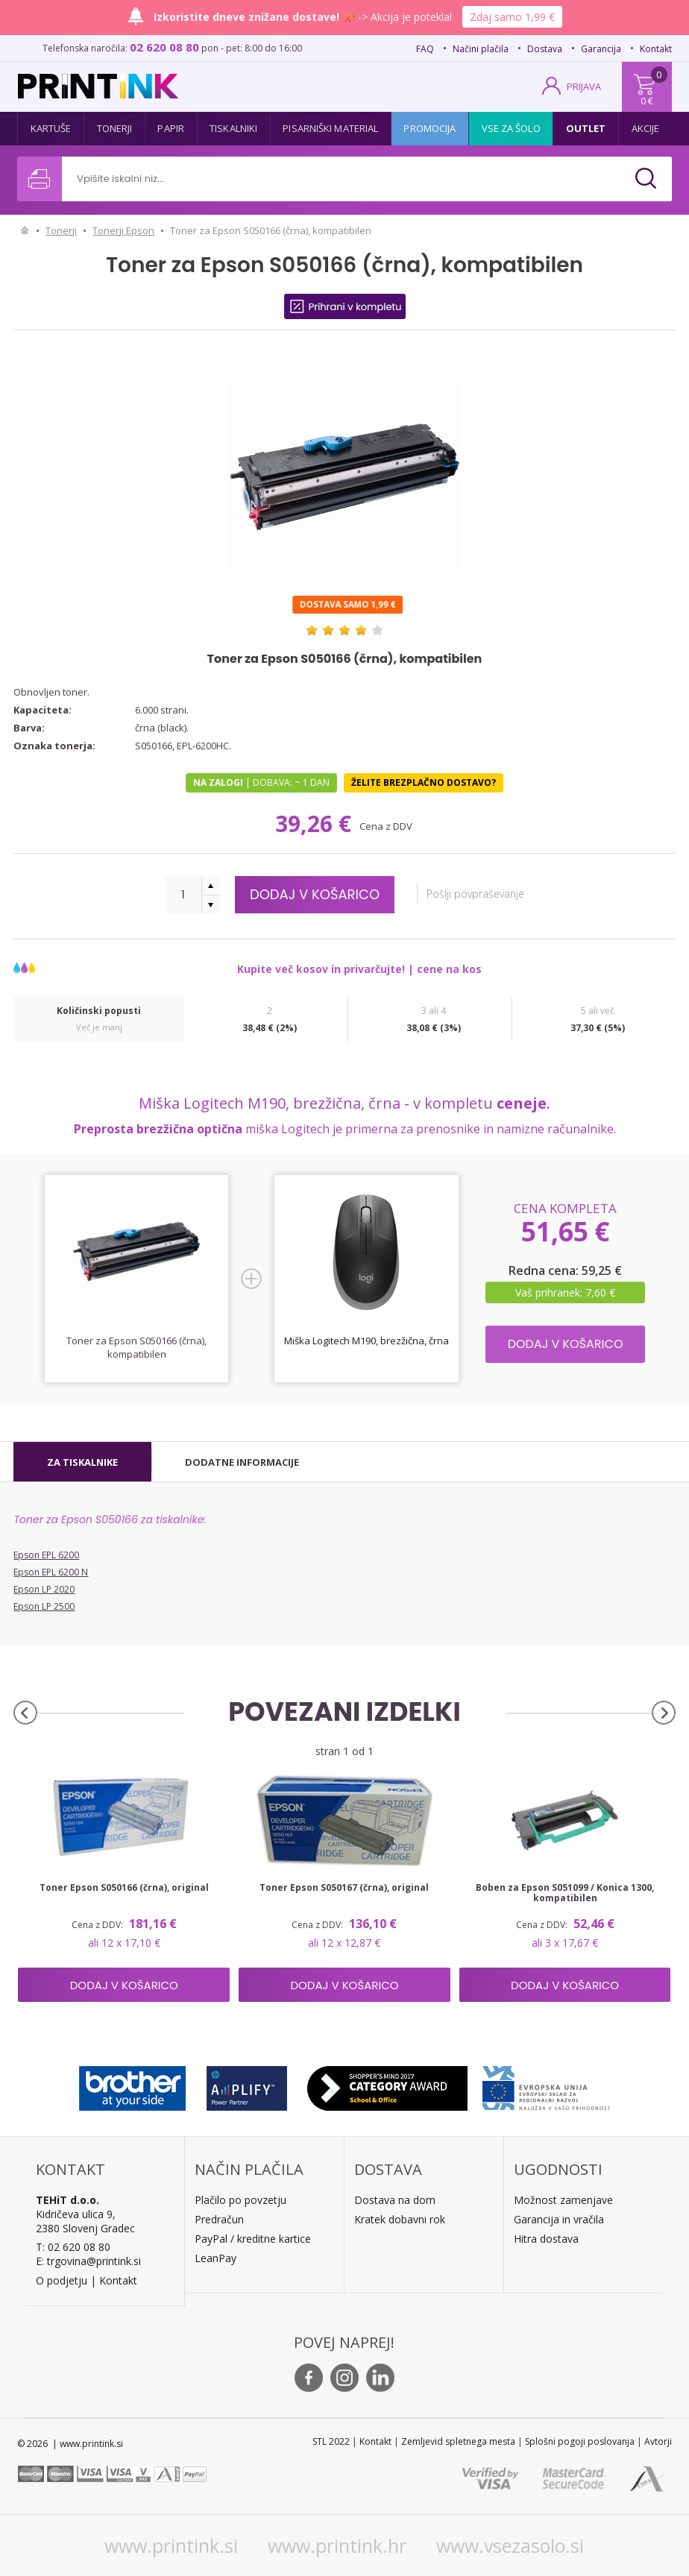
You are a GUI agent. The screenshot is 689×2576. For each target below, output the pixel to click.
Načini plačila (481, 48)
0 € (647, 100)
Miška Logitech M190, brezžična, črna (366, 1340)
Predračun (219, 2219)
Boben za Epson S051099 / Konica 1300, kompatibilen (565, 1893)
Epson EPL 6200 (46, 1555)
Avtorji (658, 2441)
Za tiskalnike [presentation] (82, 1462)
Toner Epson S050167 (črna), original (344, 1888)
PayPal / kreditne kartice (253, 2239)
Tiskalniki (233, 128)
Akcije (646, 128)
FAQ (425, 48)
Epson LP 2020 (44, 1589)
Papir (170, 128)
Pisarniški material (330, 128)
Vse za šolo (511, 128)
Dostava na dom (394, 2200)
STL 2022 (331, 2441)
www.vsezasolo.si (510, 2545)
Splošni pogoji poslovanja (580, 2441)
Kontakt (656, 48)
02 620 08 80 (164, 47)
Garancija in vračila (559, 2219)
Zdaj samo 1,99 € (512, 17)
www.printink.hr (337, 2545)
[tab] (82, 1462)
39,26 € (316, 823)
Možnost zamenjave (563, 2200)
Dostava (544, 48)
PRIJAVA (584, 86)
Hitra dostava (546, 2239)
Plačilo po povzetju (240, 2200)
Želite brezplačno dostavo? (423, 782)
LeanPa (213, 2258)
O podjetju (61, 2280)
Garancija (601, 48)
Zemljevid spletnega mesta (458, 2441)
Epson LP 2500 (44, 1606)
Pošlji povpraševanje (475, 894)
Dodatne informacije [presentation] (242, 1462)
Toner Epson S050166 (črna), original (124, 1888)
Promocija (429, 128)
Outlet (586, 128)
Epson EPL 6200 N (50, 1572)
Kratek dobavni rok (399, 2219)
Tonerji (115, 128)
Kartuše (51, 128)
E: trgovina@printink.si (88, 2261)
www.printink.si (171, 2545)
